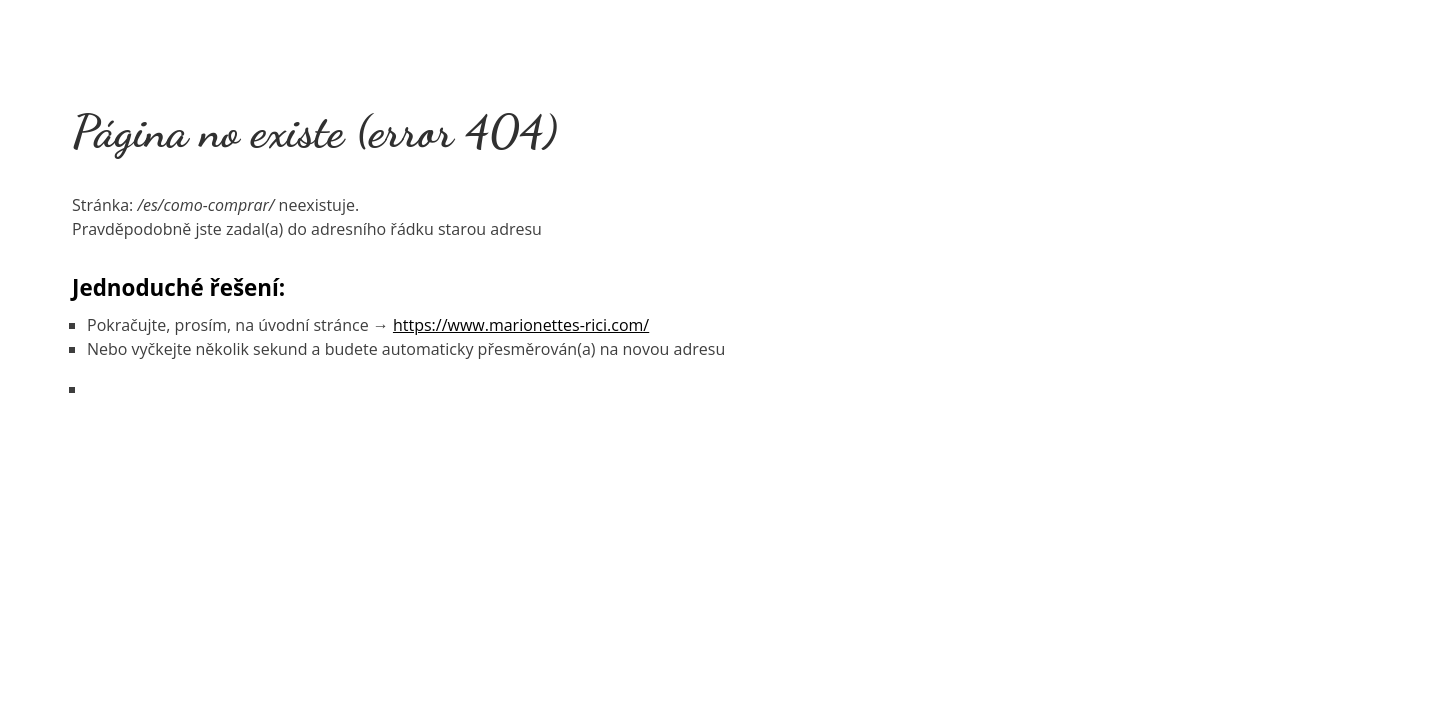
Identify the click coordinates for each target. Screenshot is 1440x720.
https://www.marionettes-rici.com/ (521, 325)
